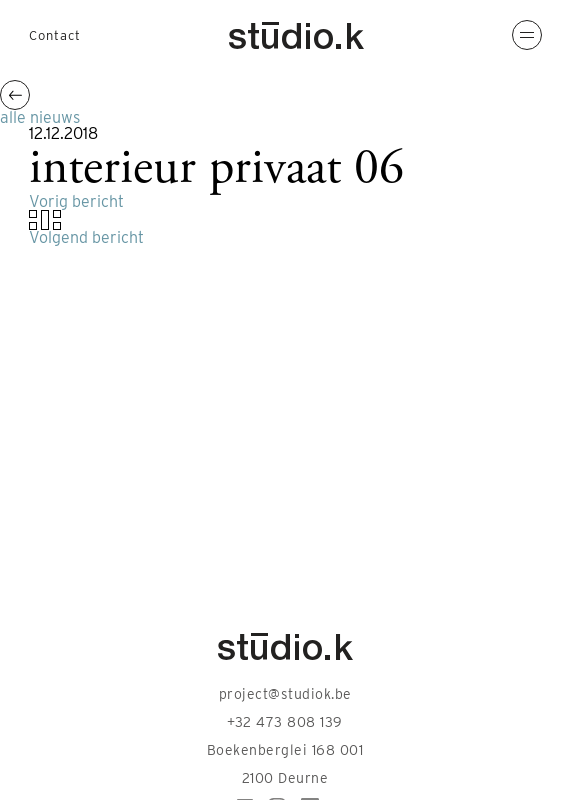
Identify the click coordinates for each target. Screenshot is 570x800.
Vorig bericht (76, 201)
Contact (55, 35)
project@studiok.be (285, 694)
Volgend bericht (86, 237)
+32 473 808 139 (285, 722)
